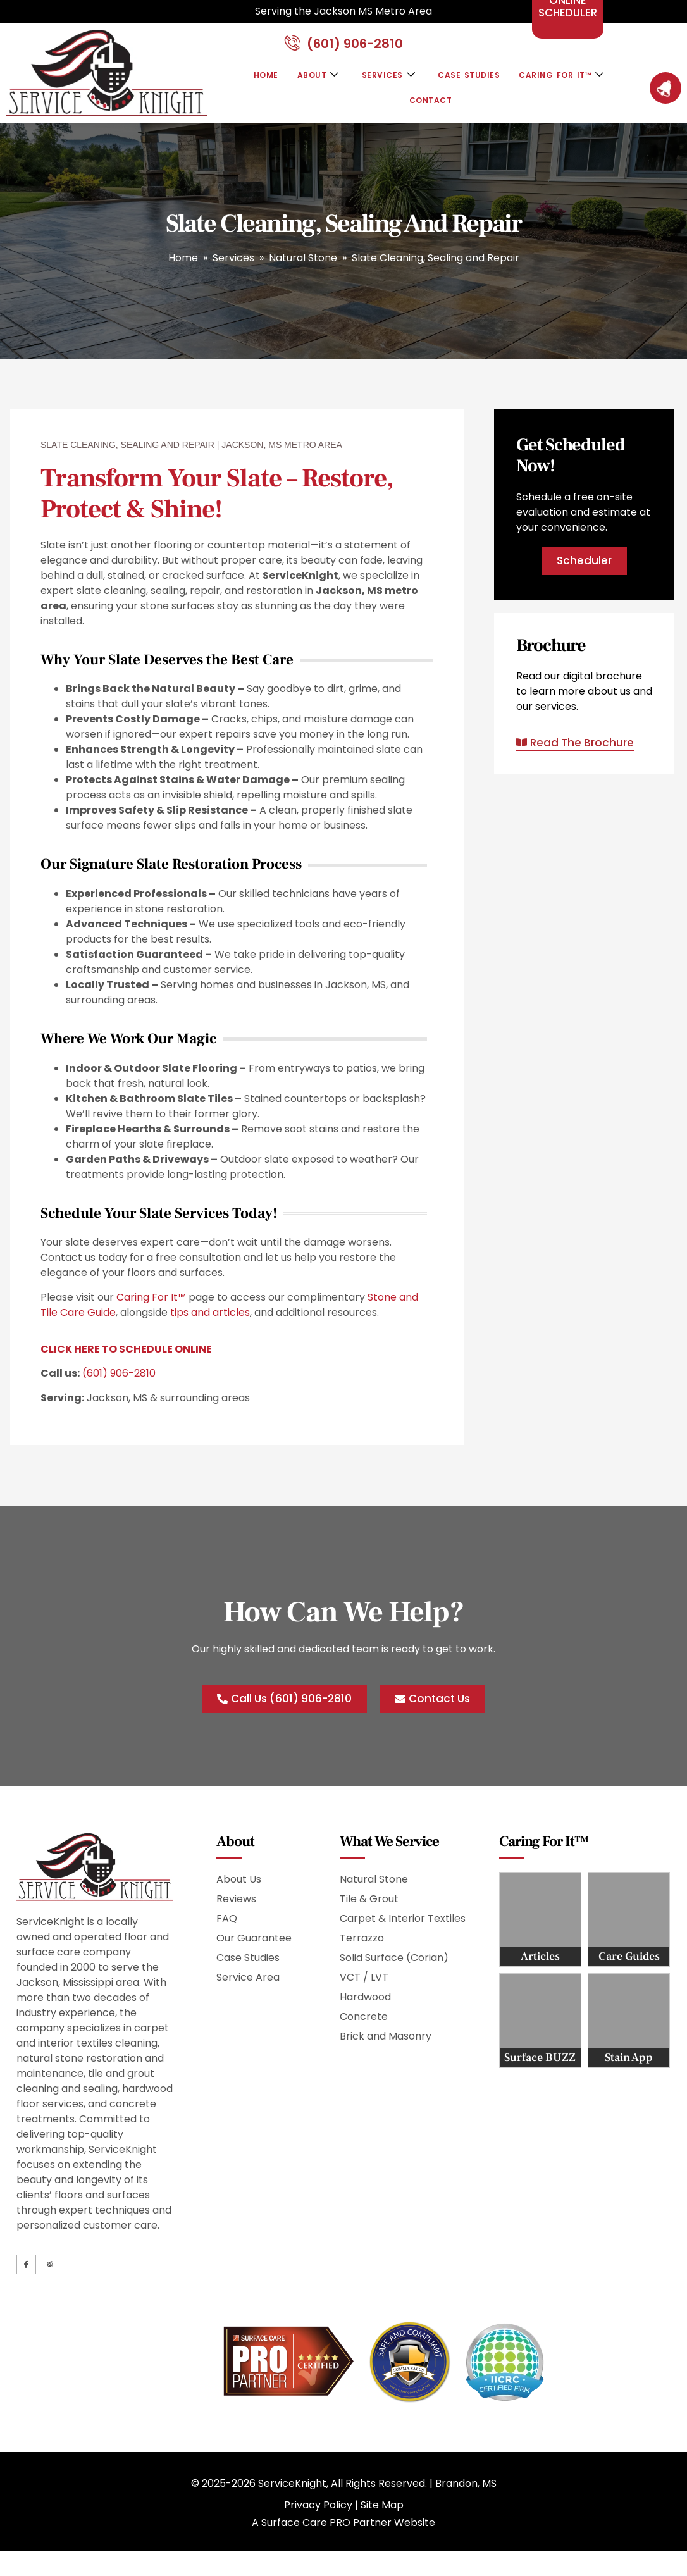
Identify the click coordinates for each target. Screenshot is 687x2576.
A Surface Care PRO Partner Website (343, 2535)
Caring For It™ (569, 83)
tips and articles (210, 1320)
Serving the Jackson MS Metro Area (343, 11)
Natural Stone (303, 265)
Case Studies (470, 83)
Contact (431, 108)
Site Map (382, 2517)
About (311, 83)
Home (255, 83)
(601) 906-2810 (119, 1381)
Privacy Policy (318, 2517)
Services (385, 83)
